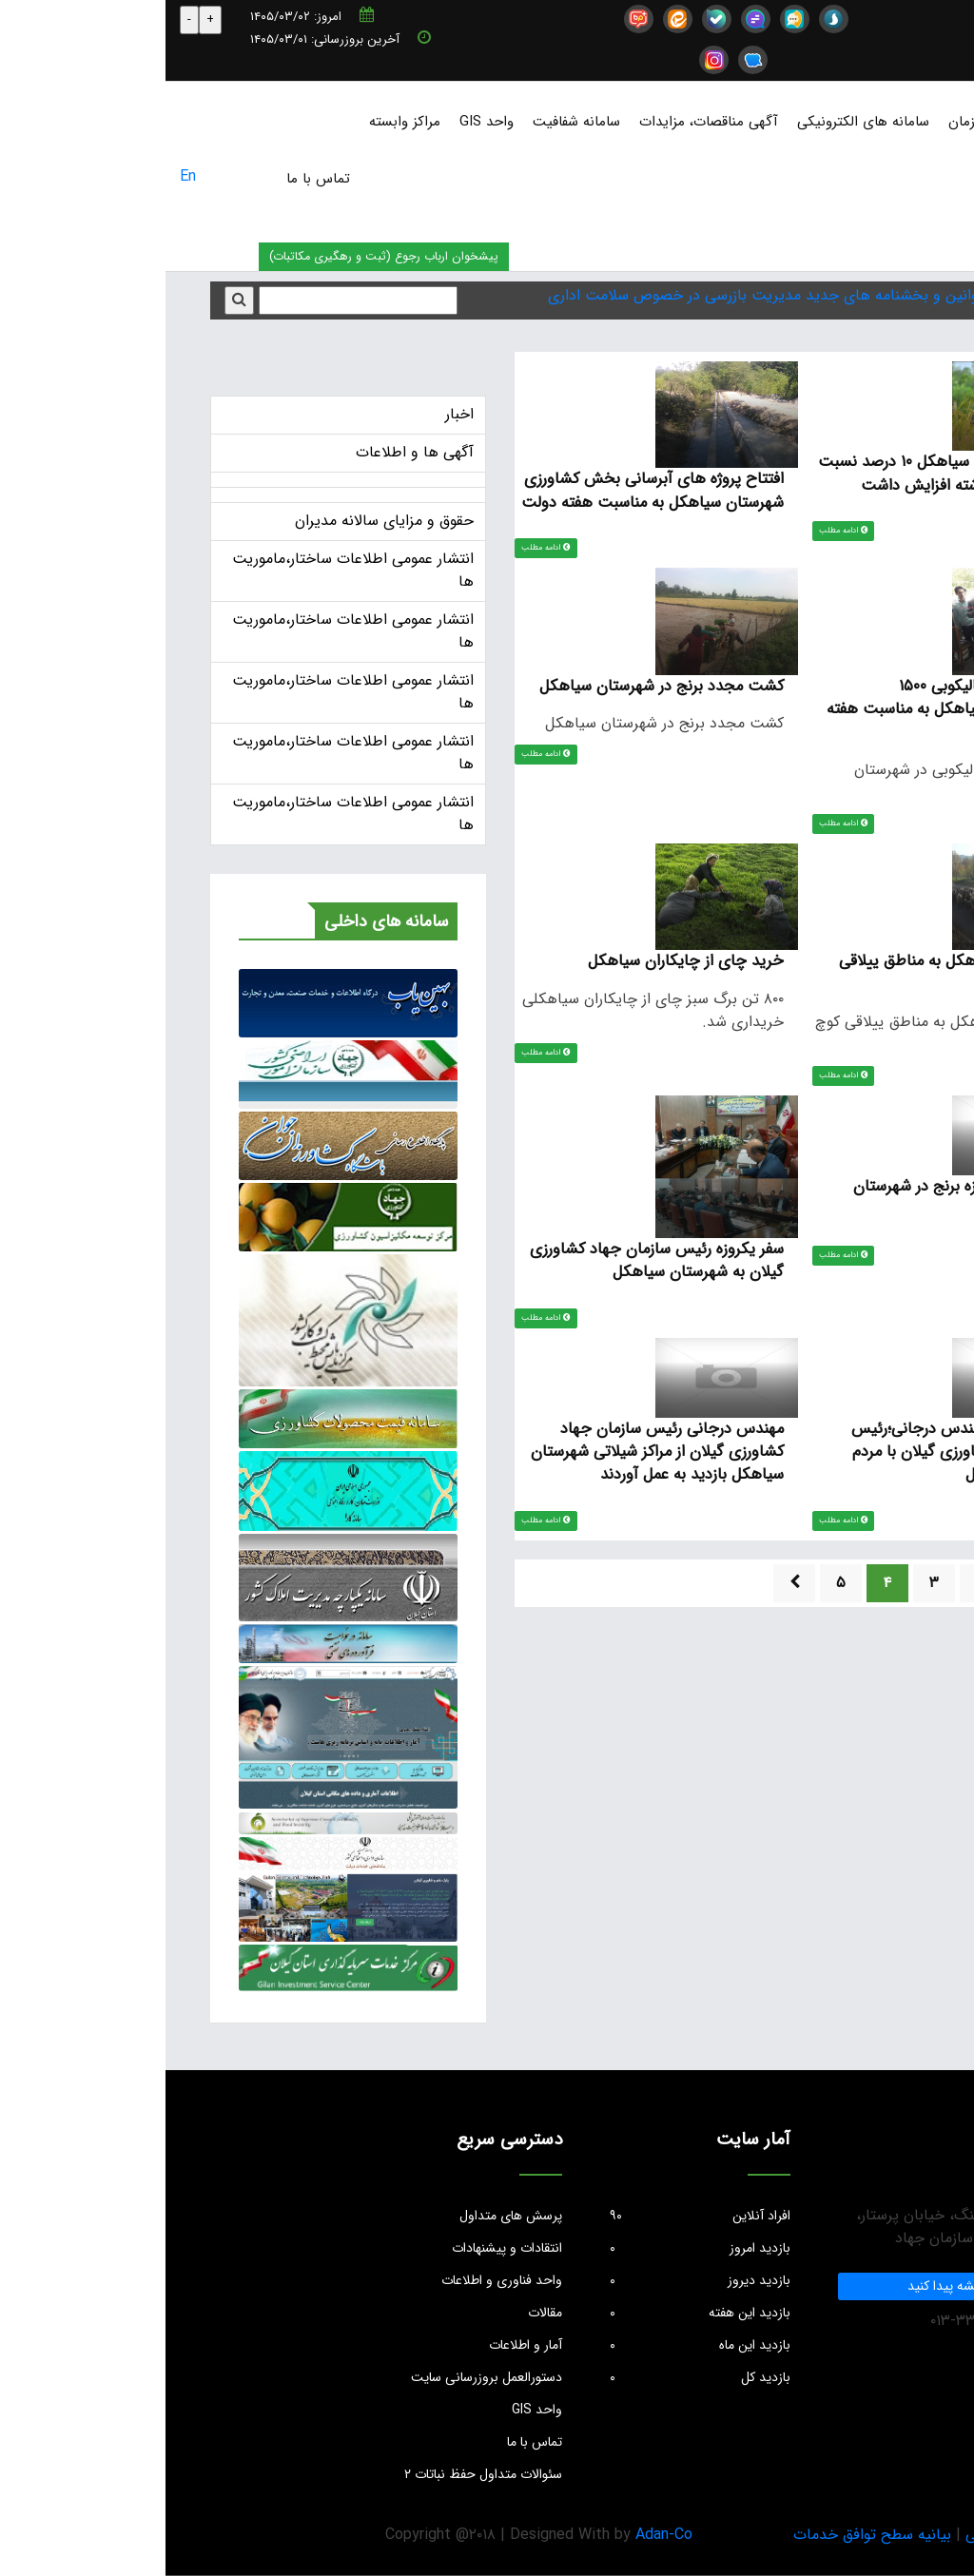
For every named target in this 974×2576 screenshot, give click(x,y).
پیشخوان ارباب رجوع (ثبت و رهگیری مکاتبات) (218, 256)
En (22, 176)
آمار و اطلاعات (360, 2344)
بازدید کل (534, 2377)
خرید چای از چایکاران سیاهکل (519, 965)
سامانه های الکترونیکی (698, 121)
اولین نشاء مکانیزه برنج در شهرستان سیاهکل (798, 1203)
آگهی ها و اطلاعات (249, 452)
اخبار (294, 414)
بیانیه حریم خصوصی (864, 2535)
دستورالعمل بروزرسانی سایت (321, 2377)
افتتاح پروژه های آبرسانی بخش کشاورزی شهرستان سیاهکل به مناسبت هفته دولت (485, 490)
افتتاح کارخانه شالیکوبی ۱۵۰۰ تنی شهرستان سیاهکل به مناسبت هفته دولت (786, 710)
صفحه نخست (919, 121)
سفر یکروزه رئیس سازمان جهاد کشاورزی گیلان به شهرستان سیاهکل (490, 1266)
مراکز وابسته (239, 121)
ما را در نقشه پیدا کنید (801, 2286)
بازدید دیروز (534, 2280)
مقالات (379, 2312)
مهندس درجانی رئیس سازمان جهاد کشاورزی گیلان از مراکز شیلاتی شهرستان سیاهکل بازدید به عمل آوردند (489, 1460)
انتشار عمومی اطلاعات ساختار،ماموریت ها (187, 570)
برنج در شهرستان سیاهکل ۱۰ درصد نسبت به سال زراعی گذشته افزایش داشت (781, 473)
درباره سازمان (821, 121)
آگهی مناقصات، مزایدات (543, 121)
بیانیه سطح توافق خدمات (707, 2535)
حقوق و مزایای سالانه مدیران (218, 521)
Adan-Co (498, 2535)
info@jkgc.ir (896, 18)
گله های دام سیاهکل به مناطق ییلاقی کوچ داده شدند (792, 976)
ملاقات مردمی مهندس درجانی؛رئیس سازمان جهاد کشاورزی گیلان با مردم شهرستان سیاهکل (797, 1460)
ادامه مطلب (683, 531)
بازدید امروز (534, 2248)
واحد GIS (321, 121)
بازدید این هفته (534, 2312)
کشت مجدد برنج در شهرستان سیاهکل (493, 688)
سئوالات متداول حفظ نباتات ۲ (318, 2474)
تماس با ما (153, 178)
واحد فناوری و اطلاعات (336, 2280)
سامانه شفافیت (411, 121)
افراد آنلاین (534, 2215)
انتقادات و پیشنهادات (341, 2247)
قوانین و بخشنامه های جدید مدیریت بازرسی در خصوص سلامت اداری (600, 295)
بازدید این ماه (534, 2345)
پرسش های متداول (345, 2215)
